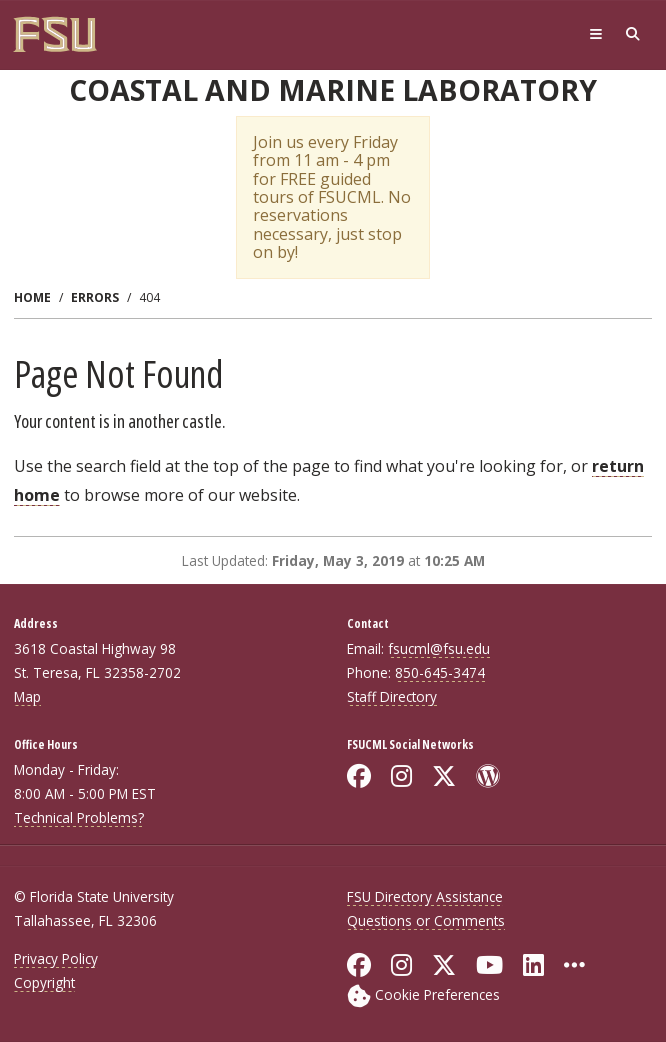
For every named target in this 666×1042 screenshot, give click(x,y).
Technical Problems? (79, 817)
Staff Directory (392, 696)
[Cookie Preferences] (423, 994)
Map (27, 696)
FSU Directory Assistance (425, 896)
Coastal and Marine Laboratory (333, 90)
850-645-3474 (440, 672)
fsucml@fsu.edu (439, 648)
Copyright (44, 982)
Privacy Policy (56, 958)
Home (32, 297)
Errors (95, 297)
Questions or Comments (426, 920)
